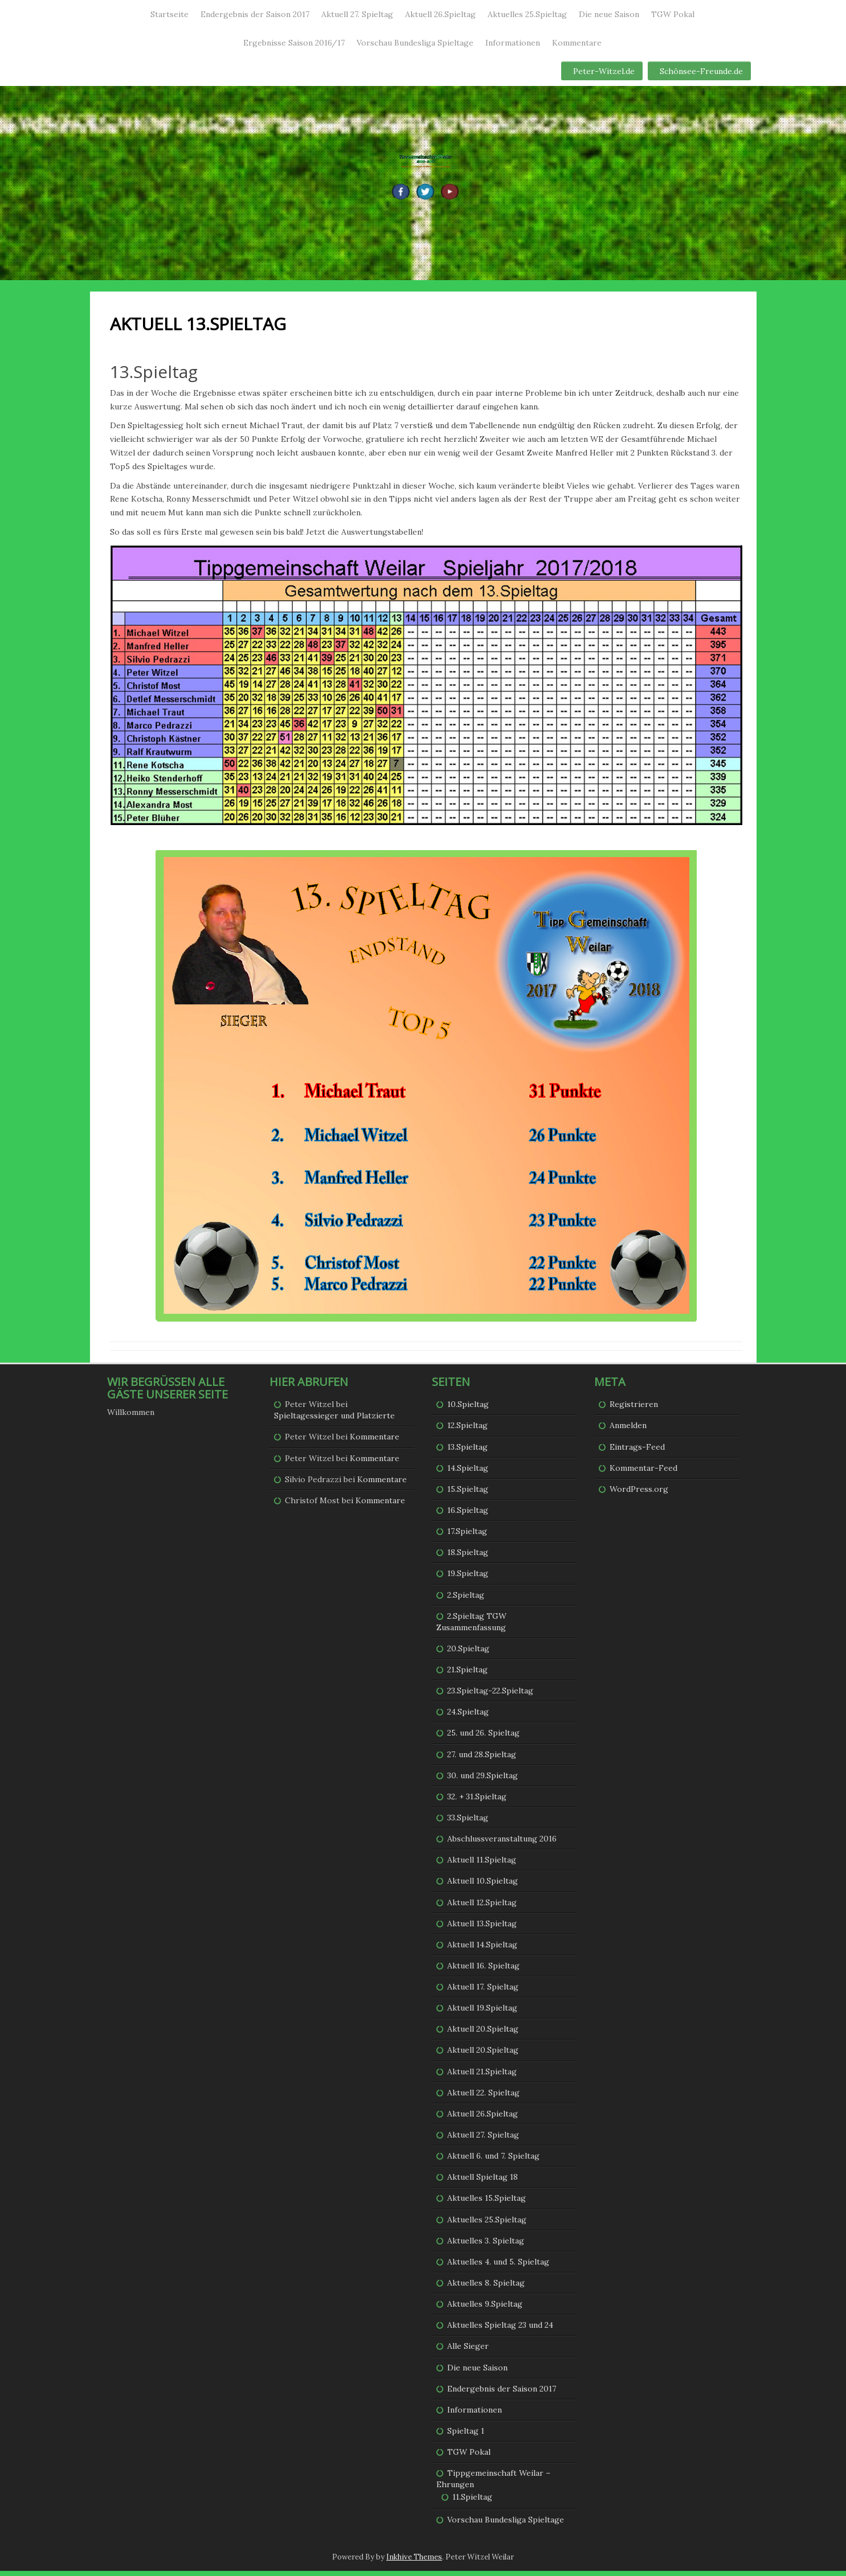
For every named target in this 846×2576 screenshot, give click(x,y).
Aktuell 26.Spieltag (440, 14)
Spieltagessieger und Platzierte (334, 1421)
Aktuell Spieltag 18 (482, 2182)
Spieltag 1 (465, 2436)
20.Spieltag (468, 1653)
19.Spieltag (467, 1578)
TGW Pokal (672, 14)
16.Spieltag (467, 1515)
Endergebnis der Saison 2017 (255, 14)
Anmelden (628, 1430)
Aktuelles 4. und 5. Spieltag (498, 2267)
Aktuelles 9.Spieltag (484, 2309)
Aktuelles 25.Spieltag (527, 14)
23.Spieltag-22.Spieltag (490, 1696)
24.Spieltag (468, 1717)
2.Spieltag (465, 1599)
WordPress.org (639, 1494)
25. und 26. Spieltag (483, 1738)
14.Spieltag (467, 1472)
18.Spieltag (467, 1557)
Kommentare (577, 43)
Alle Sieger (468, 2351)
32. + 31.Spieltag (476, 1801)
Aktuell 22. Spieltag (483, 2098)
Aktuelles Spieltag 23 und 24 (500, 2330)
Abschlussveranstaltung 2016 (502, 1844)
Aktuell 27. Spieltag (357, 14)
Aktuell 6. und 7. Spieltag (493, 2161)
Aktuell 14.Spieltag (482, 1950)
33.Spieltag (467, 1823)
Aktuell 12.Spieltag (482, 1907)
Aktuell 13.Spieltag (482, 1928)
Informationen (512, 43)
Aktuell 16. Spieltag (483, 1971)
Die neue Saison (609, 14)
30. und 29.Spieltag (482, 1780)
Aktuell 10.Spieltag (482, 1886)
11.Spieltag (472, 2502)
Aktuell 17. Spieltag (482, 1992)
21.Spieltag (467, 1675)
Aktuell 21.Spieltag (482, 2076)
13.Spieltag (467, 1451)
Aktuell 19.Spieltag (482, 2013)
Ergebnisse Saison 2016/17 (294, 43)
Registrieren (634, 1409)
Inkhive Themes (414, 2561)
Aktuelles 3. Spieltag (485, 2246)
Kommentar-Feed (643, 1472)
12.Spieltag (467, 1430)
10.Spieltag (468, 1409)
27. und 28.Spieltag (481, 1759)
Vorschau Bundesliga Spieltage (415, 43)
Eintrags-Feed (637, 1451)
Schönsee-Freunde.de (701, 71)
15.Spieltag (467, 1494)
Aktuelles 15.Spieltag (486, 2203)
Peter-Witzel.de (604, 71)
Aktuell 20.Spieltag (482, 2034)
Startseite (169, 14)
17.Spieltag (467, 1536)
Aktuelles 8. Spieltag (486, 2288)
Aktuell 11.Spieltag (481, 1865)
